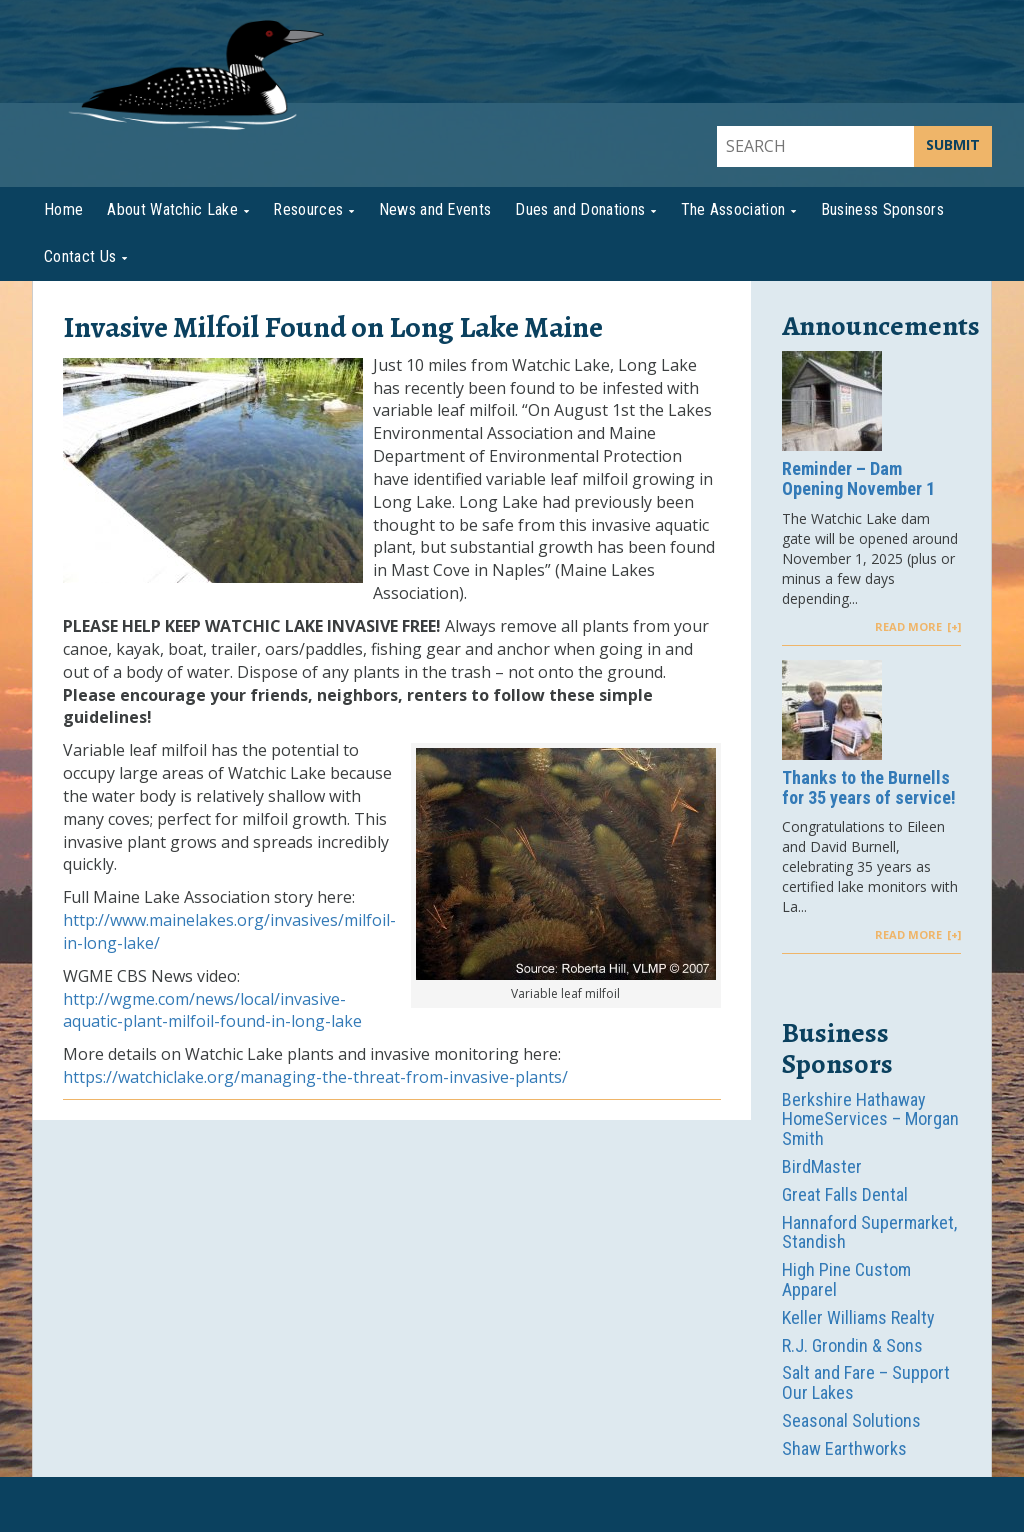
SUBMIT (953, 144)
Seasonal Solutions (851, 1420)
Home (63, 209)
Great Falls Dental (845, 1194)
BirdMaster (822, 1166)
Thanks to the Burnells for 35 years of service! (869, 788)
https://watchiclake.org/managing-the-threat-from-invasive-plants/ (315, 1077)
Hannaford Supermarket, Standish (869, 1232)
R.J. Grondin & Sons (852, 1345)
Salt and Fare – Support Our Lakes (866, 1382)
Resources (308, 209)
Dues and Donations (580, 209)
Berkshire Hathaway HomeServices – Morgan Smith (870, 1119)
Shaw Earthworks (844, 1448)
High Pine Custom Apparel (846, 1279)
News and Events (435, 209)
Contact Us (80, 256)
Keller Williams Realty (858, 1317)
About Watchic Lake (172, 209)
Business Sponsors (882, 209)
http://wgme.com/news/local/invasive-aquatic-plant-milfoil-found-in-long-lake (212, 1010)
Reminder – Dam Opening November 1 (858, 479)
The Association (733, 209)
